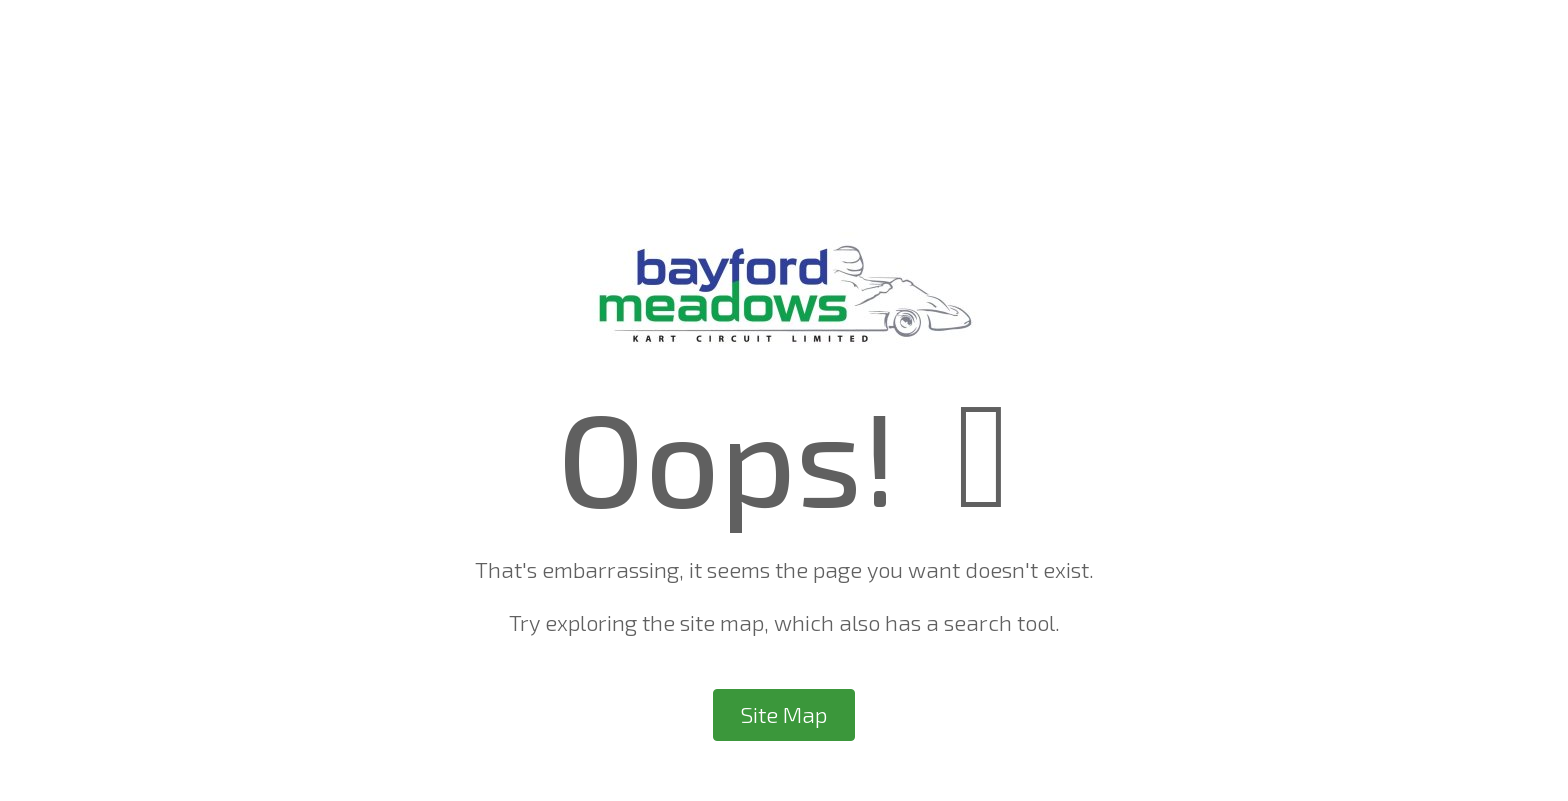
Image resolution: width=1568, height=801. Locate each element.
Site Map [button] (784, 714)
